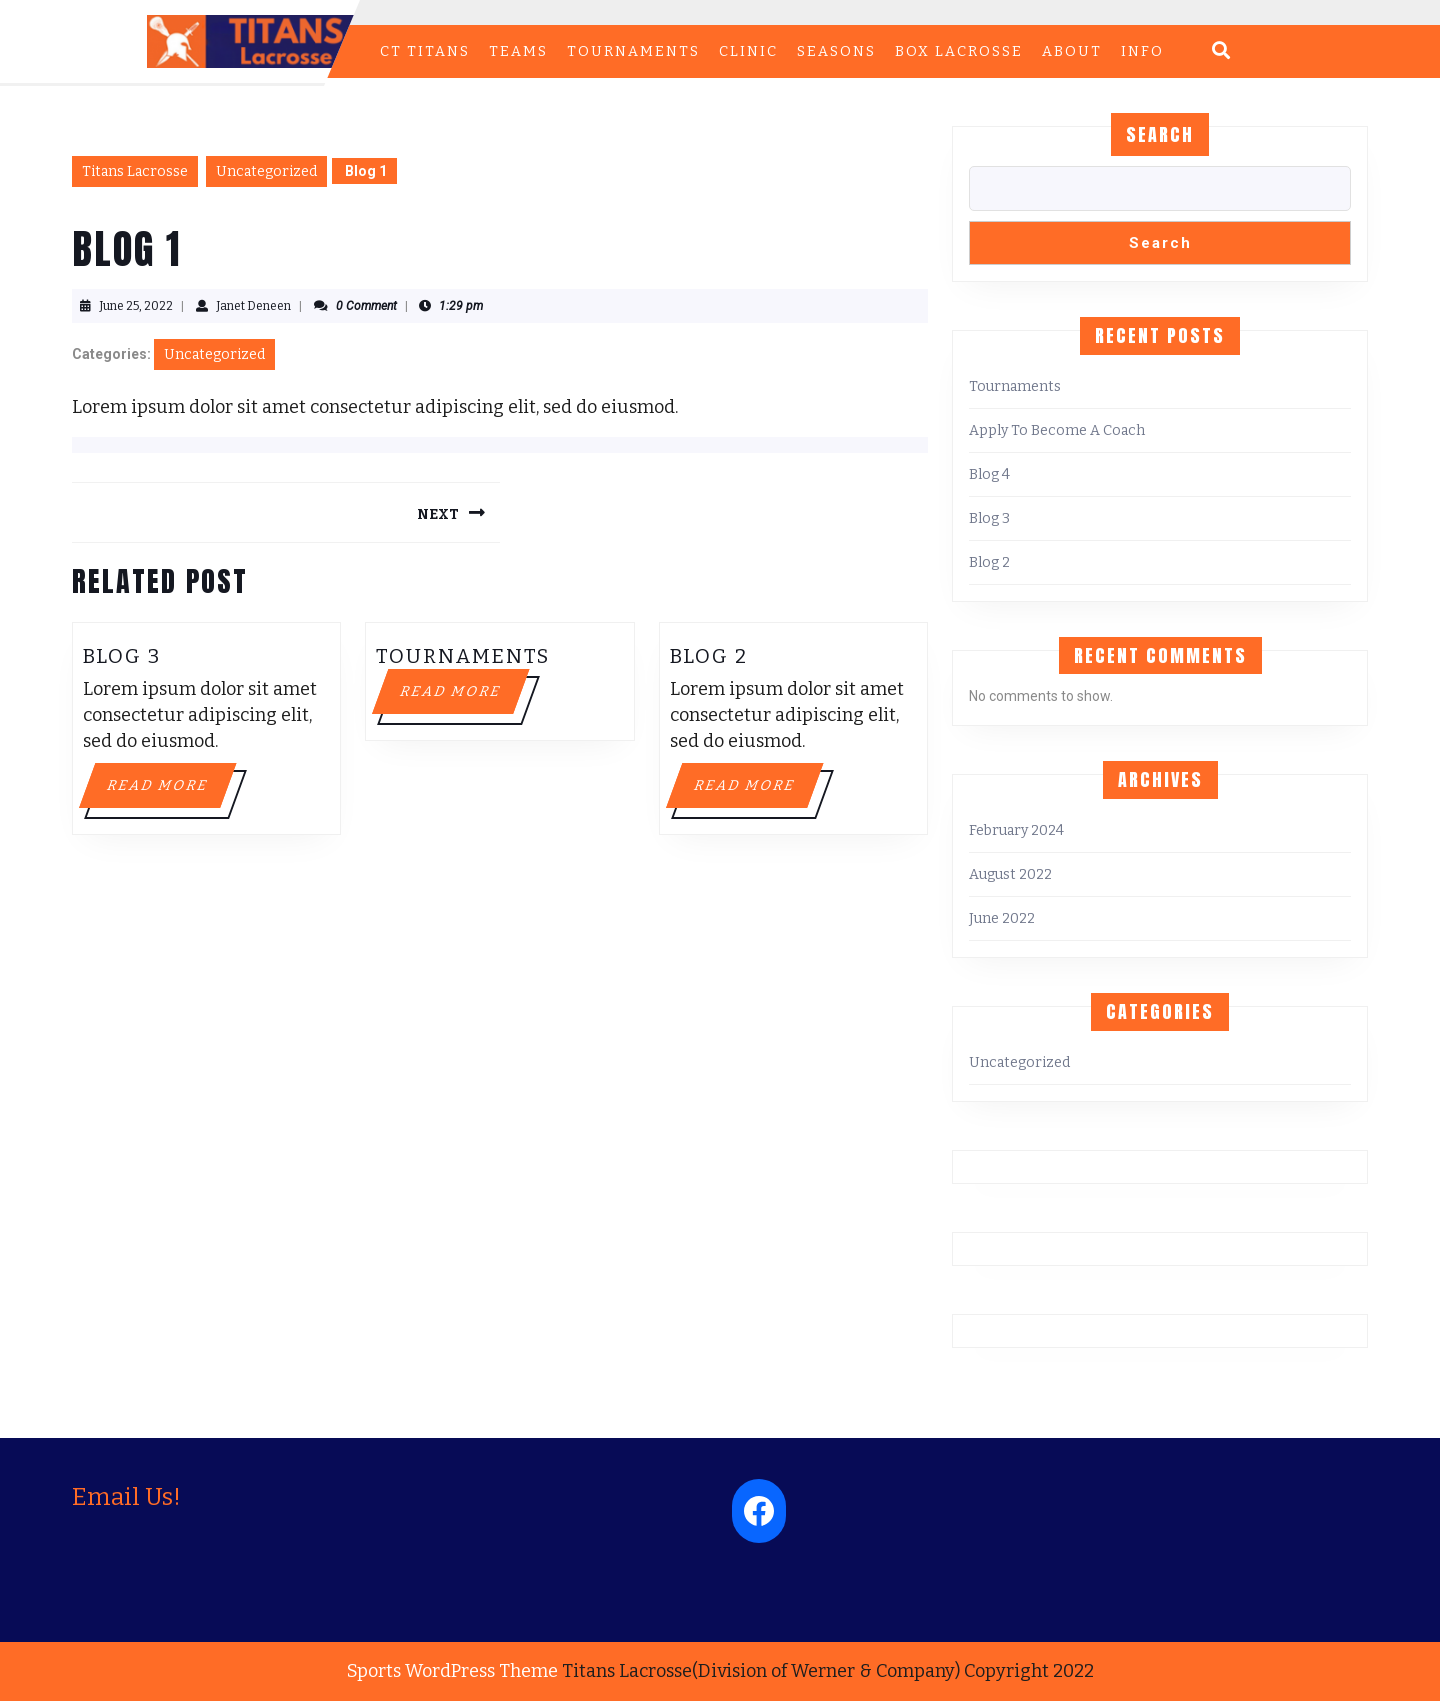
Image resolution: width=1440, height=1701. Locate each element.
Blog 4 (989, 474)
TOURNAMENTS (633, 51)
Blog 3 (122, 656)
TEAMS (518, 51)
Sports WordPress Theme (452, 1671)
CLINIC (748, 51)
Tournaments (463, 656)
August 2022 (1010, 874)
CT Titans (425, 51)
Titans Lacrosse (135, 171)
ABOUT (1072, 51)
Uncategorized (266, 171)
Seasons (836, 51)
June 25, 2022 (136, 306)
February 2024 (1016, 830)
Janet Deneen (253, 306)
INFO (1142, 51)
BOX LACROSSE (959, 51)
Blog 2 (709, 656)
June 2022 (1002, 918)
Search (1160, 134)
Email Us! (126, 1497)
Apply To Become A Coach (1057, 430)
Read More (170, 791)
